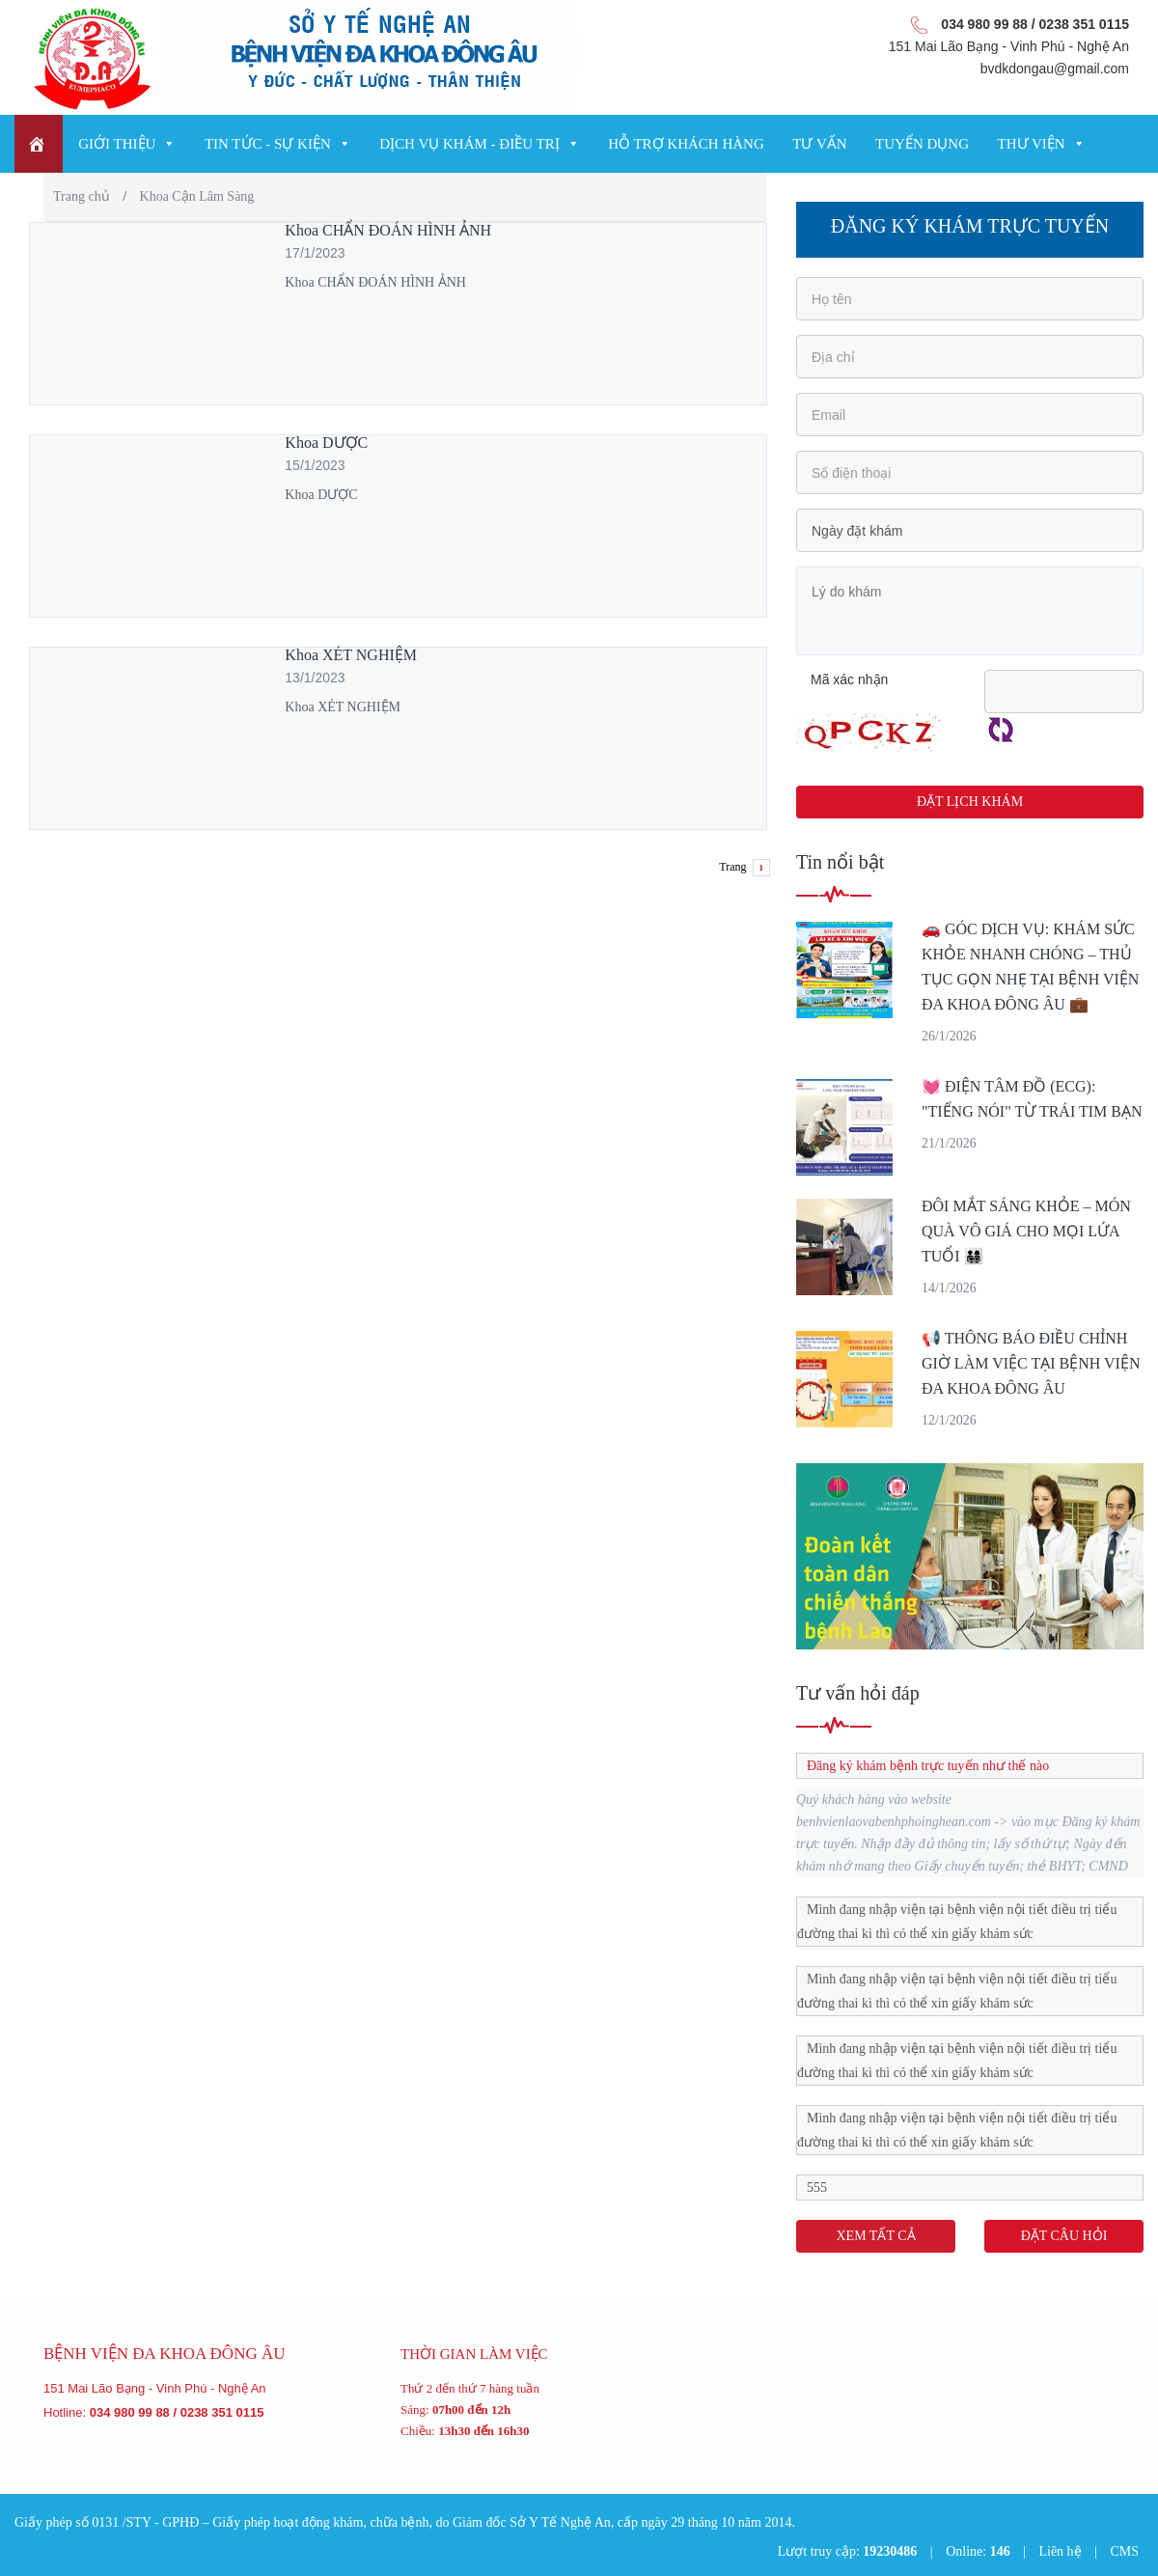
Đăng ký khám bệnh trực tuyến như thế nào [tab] (923, 1766)
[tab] (970, 1922)
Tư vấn (819, 144)
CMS (1124, 2551)
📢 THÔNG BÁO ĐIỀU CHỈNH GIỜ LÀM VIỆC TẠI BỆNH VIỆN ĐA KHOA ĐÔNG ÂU (1031, 1363)
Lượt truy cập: (848, 2551)
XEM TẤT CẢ (875, 2236)
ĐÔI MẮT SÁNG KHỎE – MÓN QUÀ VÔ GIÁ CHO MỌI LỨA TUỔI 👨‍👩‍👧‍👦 (1026, 1231)
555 (817, 2187)
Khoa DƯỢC (326, 442)
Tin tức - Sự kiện (268, 144)
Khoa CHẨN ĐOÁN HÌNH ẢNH (388, 230)
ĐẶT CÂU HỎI (1064, 2236)
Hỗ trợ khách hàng (686, 144)
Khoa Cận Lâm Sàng (197, 196)
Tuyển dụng (922, 144)
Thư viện (1031, 144)
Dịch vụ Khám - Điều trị (469, 144)
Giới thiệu (116, 144)
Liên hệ (1059, 2551)
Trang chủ (81, 196)
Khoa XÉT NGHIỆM (351, 655)
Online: (978, 2551)
